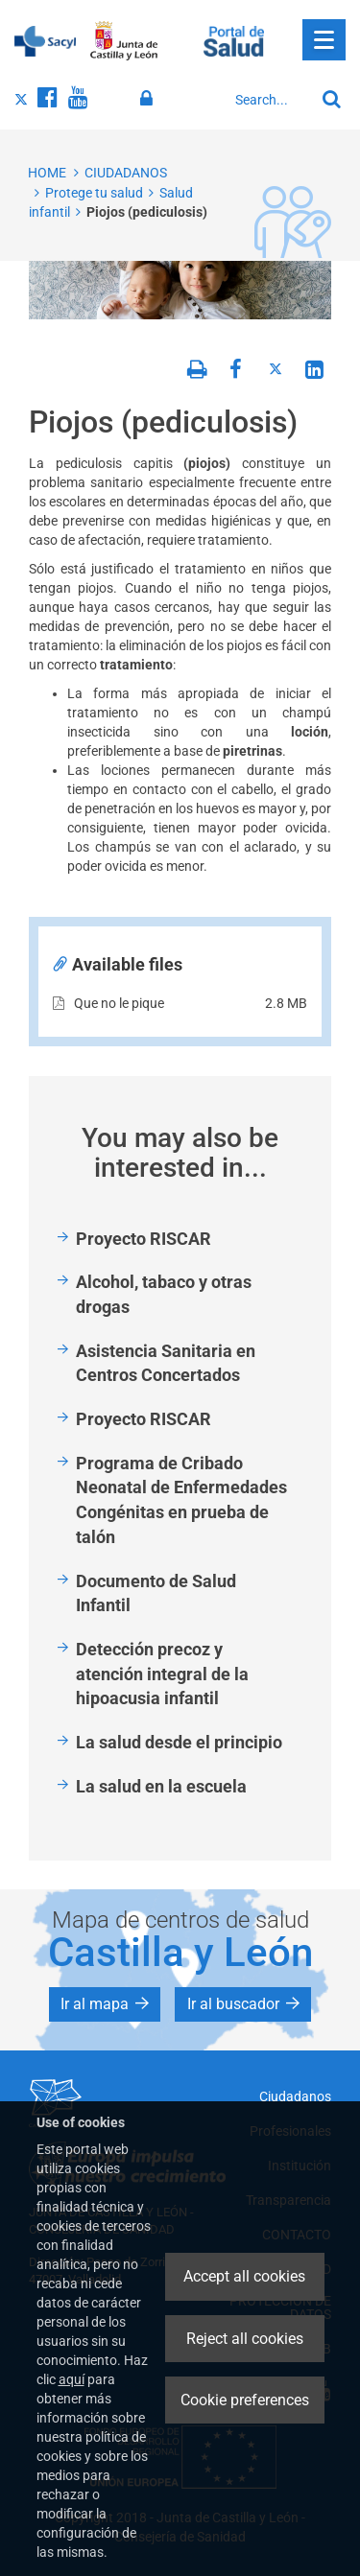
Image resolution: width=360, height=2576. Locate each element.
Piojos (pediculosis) (146, 212)
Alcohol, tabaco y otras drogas (164, 1294)
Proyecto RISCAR (143, 1239)
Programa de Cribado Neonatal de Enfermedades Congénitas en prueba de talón (181, 1500)
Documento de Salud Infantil (156, 1593)
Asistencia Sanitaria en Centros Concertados (165, 1363)
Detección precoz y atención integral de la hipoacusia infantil (162, 1673)
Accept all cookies (244, 2276)
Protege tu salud (94, 192)
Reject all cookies (244, 2339)
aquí (71, 2379)
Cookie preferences (244, 2400)
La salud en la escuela (161, 1786)
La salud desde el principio (179, 1742)
